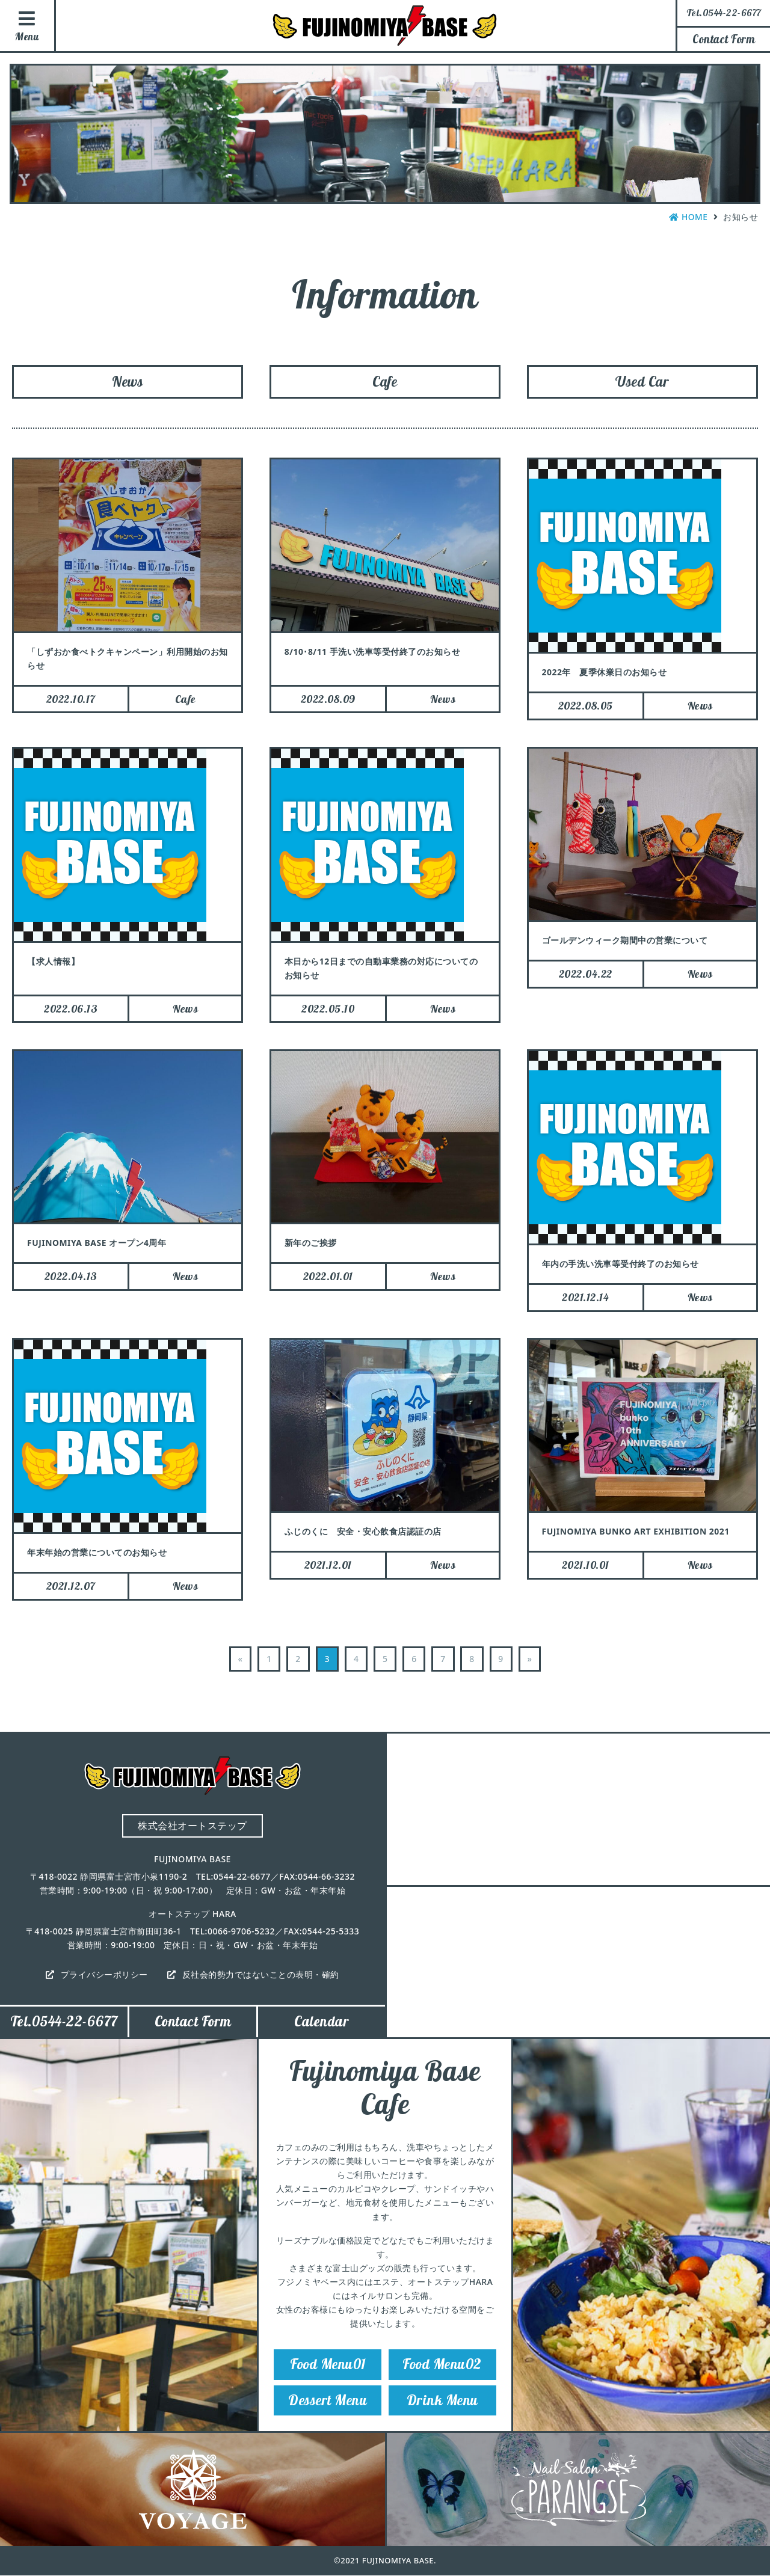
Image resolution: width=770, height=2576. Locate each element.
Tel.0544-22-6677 (64, 2023)
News (127, 382)
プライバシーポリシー (104, 1975)
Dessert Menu (328, 2403)
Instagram (749, 127)
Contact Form (723, 39)
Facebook (749, 194)
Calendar (322, 2023)
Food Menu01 (328, 2366)
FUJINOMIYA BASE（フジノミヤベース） (385, 25)
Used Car (642, 382)
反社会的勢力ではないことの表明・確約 (260, 1975)
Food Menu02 (442, 2366)
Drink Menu (442, 2403)
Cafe (385, 382)
